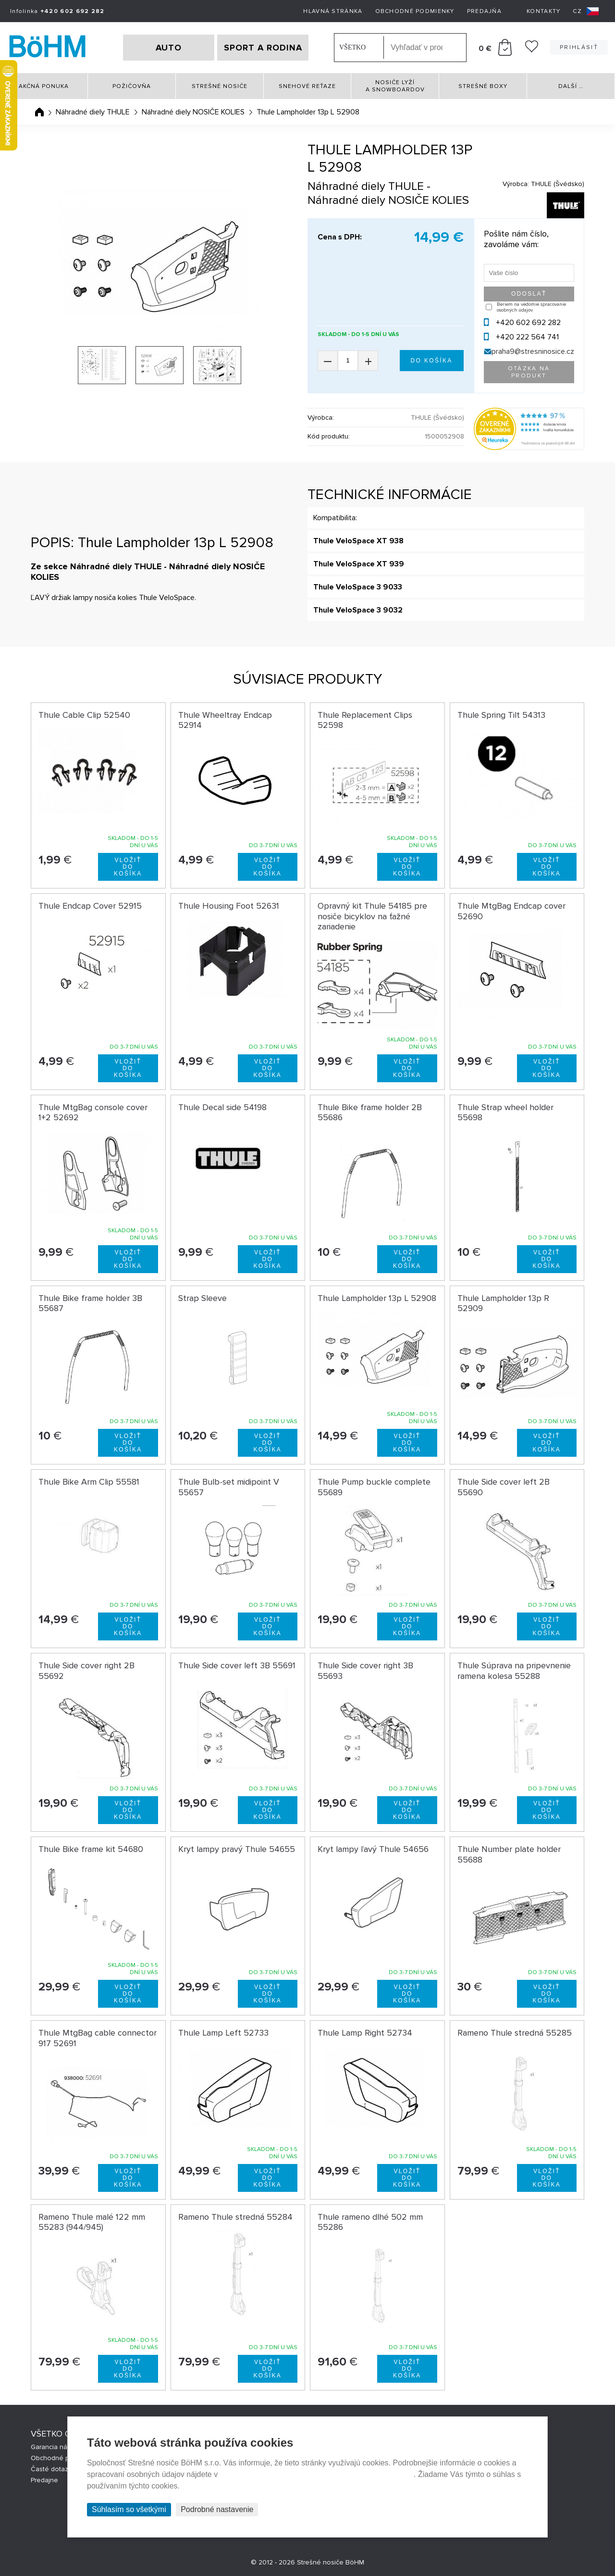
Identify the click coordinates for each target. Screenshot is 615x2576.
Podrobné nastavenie (217, 2509)
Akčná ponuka (44, 86)
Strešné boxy (482, 86)
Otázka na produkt (529, 372)
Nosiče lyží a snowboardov (395, 86)
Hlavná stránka (332, 11)
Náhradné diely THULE (93, 112)
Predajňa (484, 11)
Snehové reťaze (307, 86)
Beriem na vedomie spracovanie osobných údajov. (531, 307)
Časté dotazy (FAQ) (60, 2469)
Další (570, 86)
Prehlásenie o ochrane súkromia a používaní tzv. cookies (317, 2474)
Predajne (44, 2480)
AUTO (169, 47)
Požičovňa (131, 86)
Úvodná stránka (39, 112)
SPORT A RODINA (263, 47)
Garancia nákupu (56, 2447)
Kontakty (543, 11)
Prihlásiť (579, 47)
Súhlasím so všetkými (129, 2509)
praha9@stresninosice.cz (533, 351)
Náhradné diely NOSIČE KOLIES (193, 112)
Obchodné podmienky (415, 11)
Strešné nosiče (219, 86)
